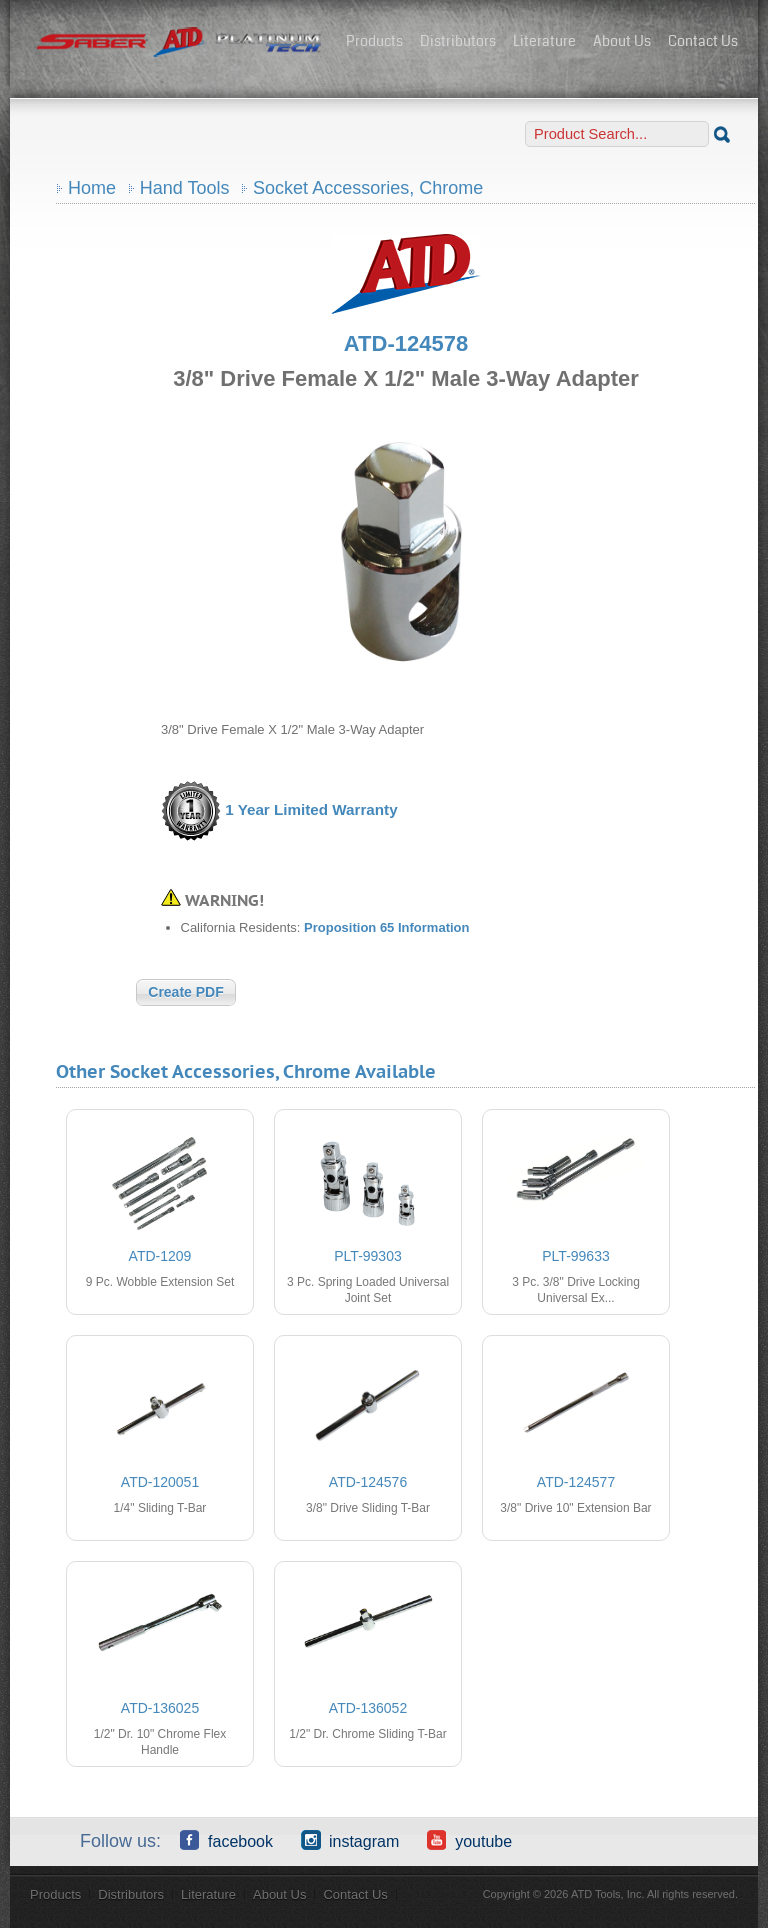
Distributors (458, 41)
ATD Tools (180, 43)
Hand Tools (185, 188)
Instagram (350, 1840)
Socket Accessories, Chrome (368, 188)
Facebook (226, 1840)
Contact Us (703, 41)
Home (92, 188)
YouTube (469, 1840)
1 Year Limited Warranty (311, 809)
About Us (622, 41)
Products (374, 41)
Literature (544, 41)
